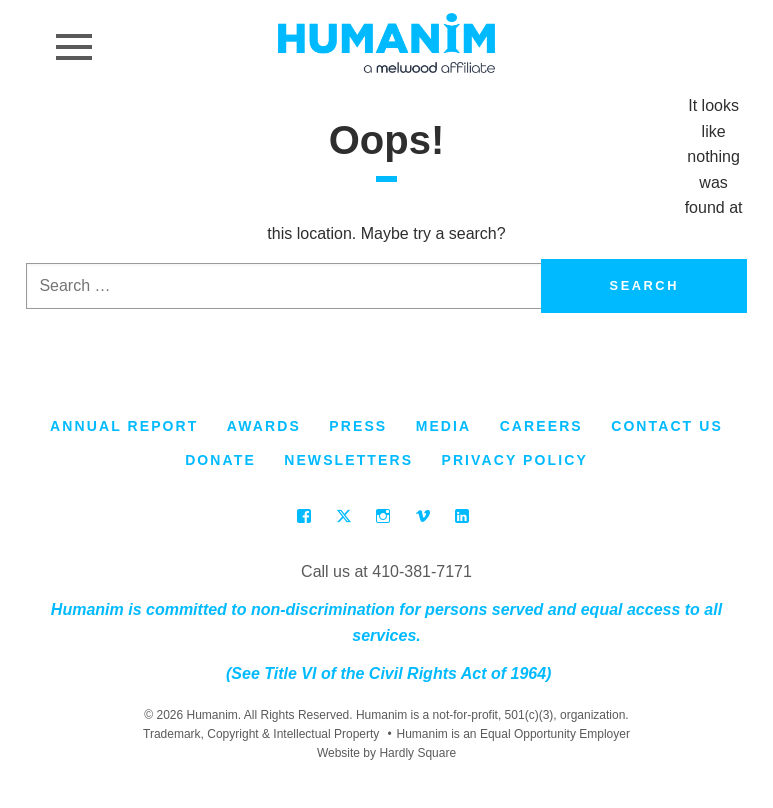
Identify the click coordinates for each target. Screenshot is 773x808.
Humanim (386, 43)
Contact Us (667, 426)
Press (358, 426)
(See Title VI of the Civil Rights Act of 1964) (387, 673)
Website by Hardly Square (386, 753)
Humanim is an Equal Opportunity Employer (509, 734)
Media (444, 426)
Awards (264, 426)
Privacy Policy (514, 460)
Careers (541, 426)
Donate (220, 460)
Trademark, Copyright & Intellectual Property (261, 734)
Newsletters (348, 460)
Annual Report (124, 426)
